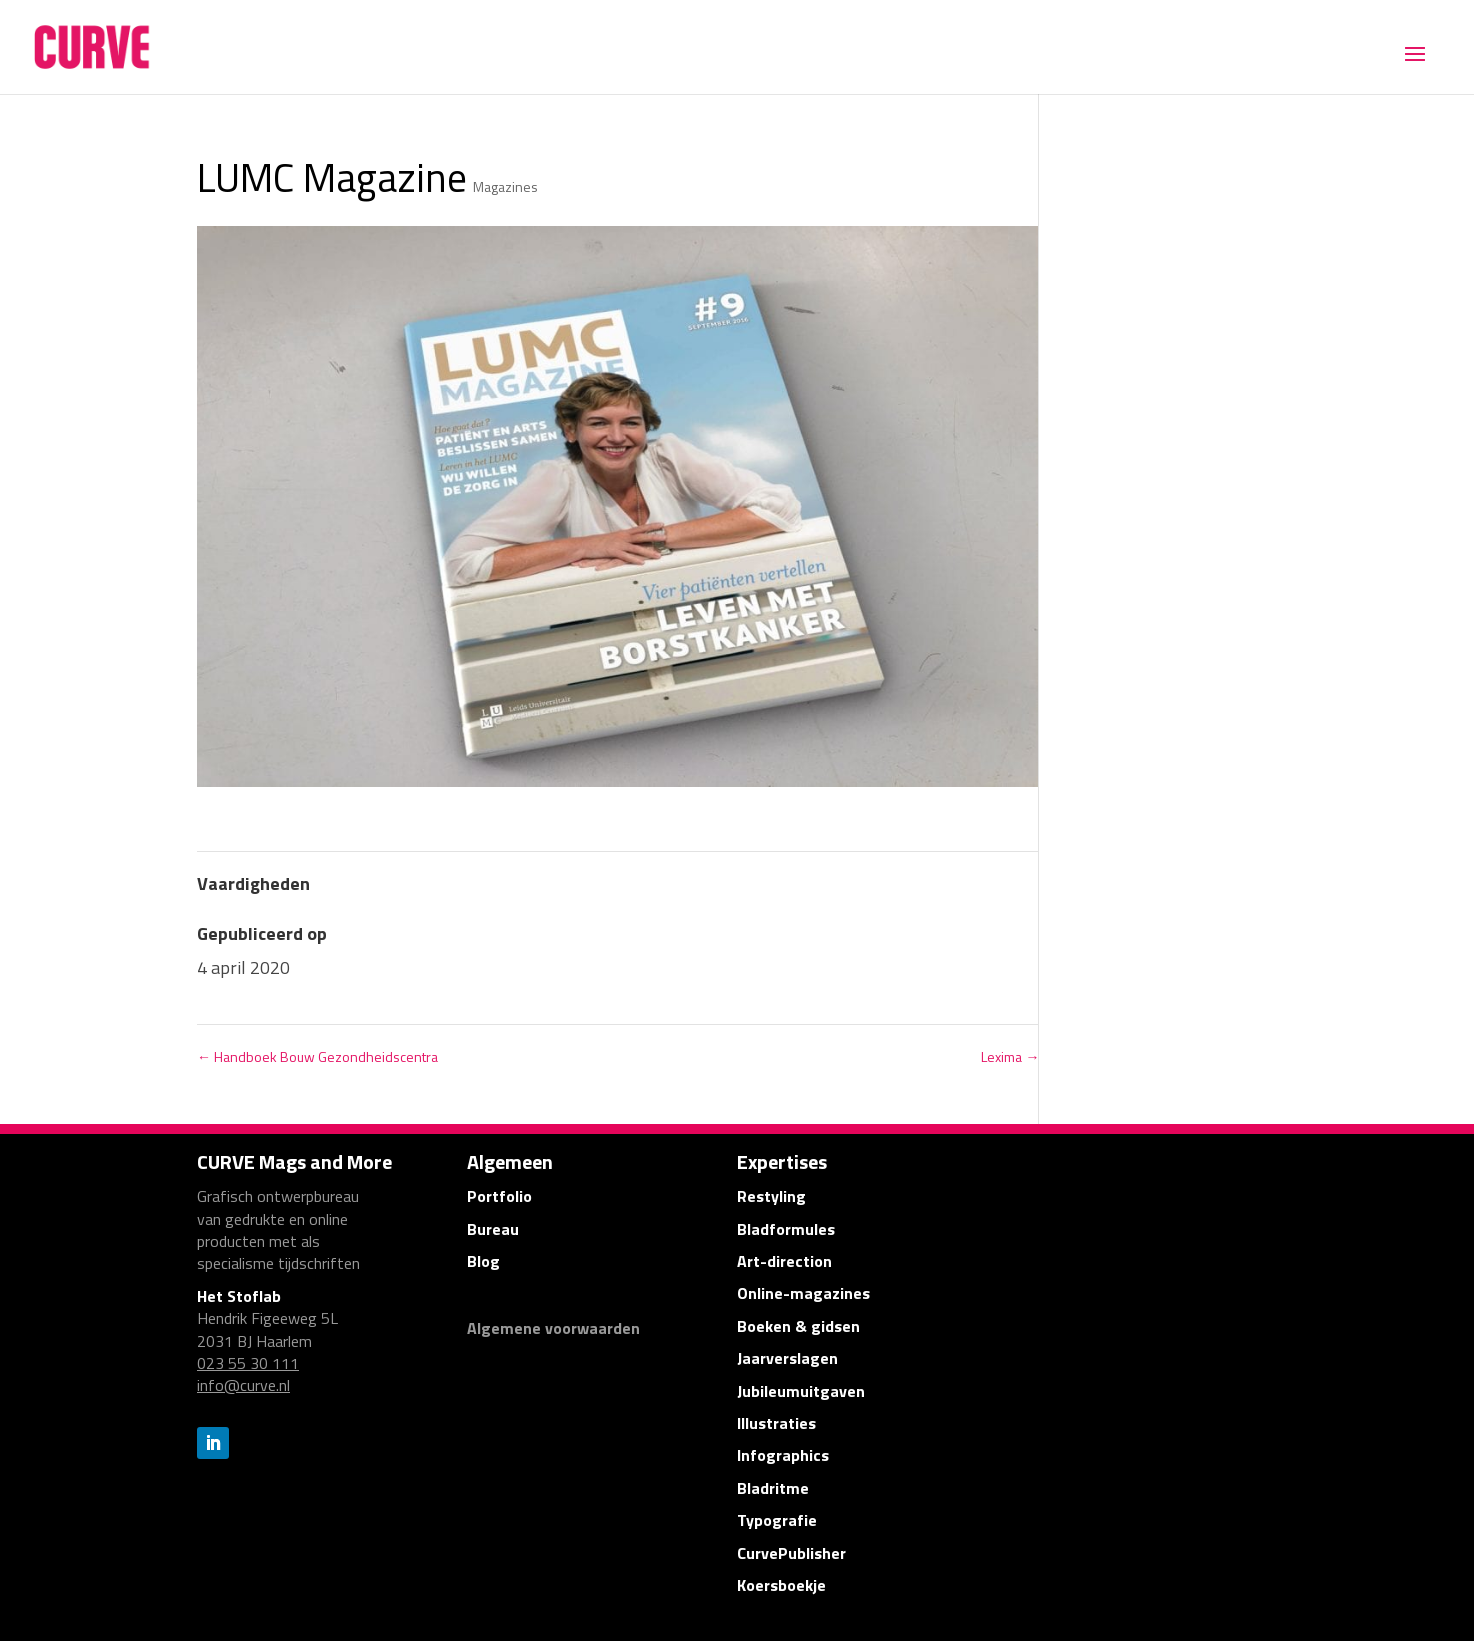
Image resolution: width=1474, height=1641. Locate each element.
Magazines (505, 186)
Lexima (1010, 1056)
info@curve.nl (243, 1385)
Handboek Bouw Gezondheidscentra (317, 1056)
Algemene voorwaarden (553, 1328)
